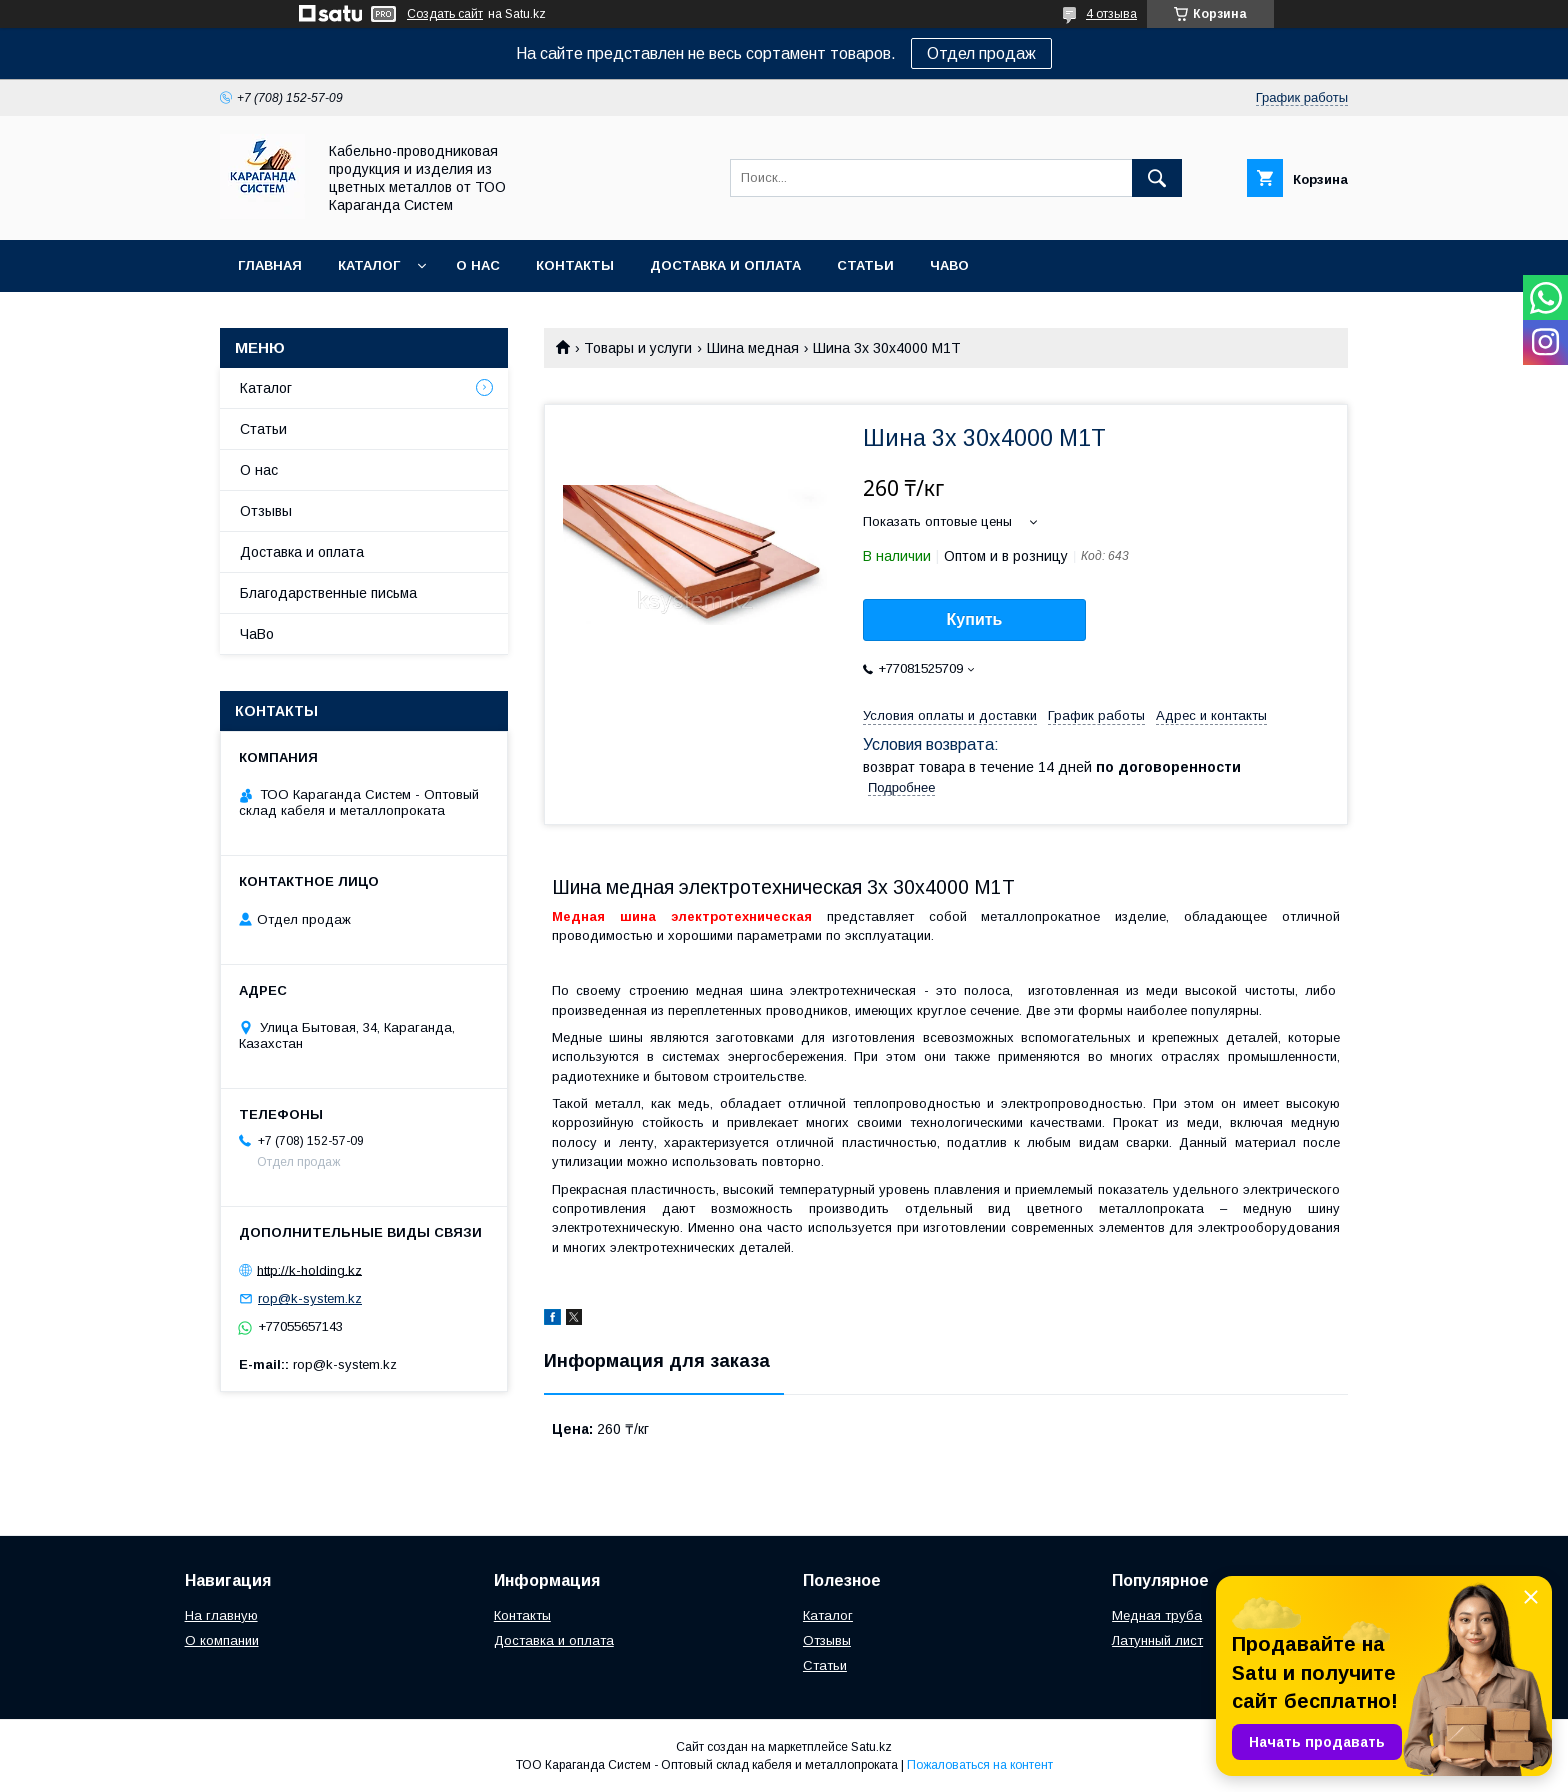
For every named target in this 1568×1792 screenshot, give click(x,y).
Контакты (575, 265)
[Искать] (1157, 178)
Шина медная (753, 348)
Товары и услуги (638, 348)
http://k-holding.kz (309, 1269)
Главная (270, 265)
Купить (975, 619)
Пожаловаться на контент (980, 1765)
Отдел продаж (981, 53)
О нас (478, 265)
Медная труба (1157, 1615)
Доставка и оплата (725, 265)
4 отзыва (1111, 14)
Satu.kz (871, 1747)
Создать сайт (445, 14)
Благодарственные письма (328, 593)
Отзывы (266, 511)
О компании (222, 1640)
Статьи (865, 265)
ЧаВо (949, 265)
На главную (221, 1615)
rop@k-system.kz (310, 1298)
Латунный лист (1157, 1640)
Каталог (369, 265)
